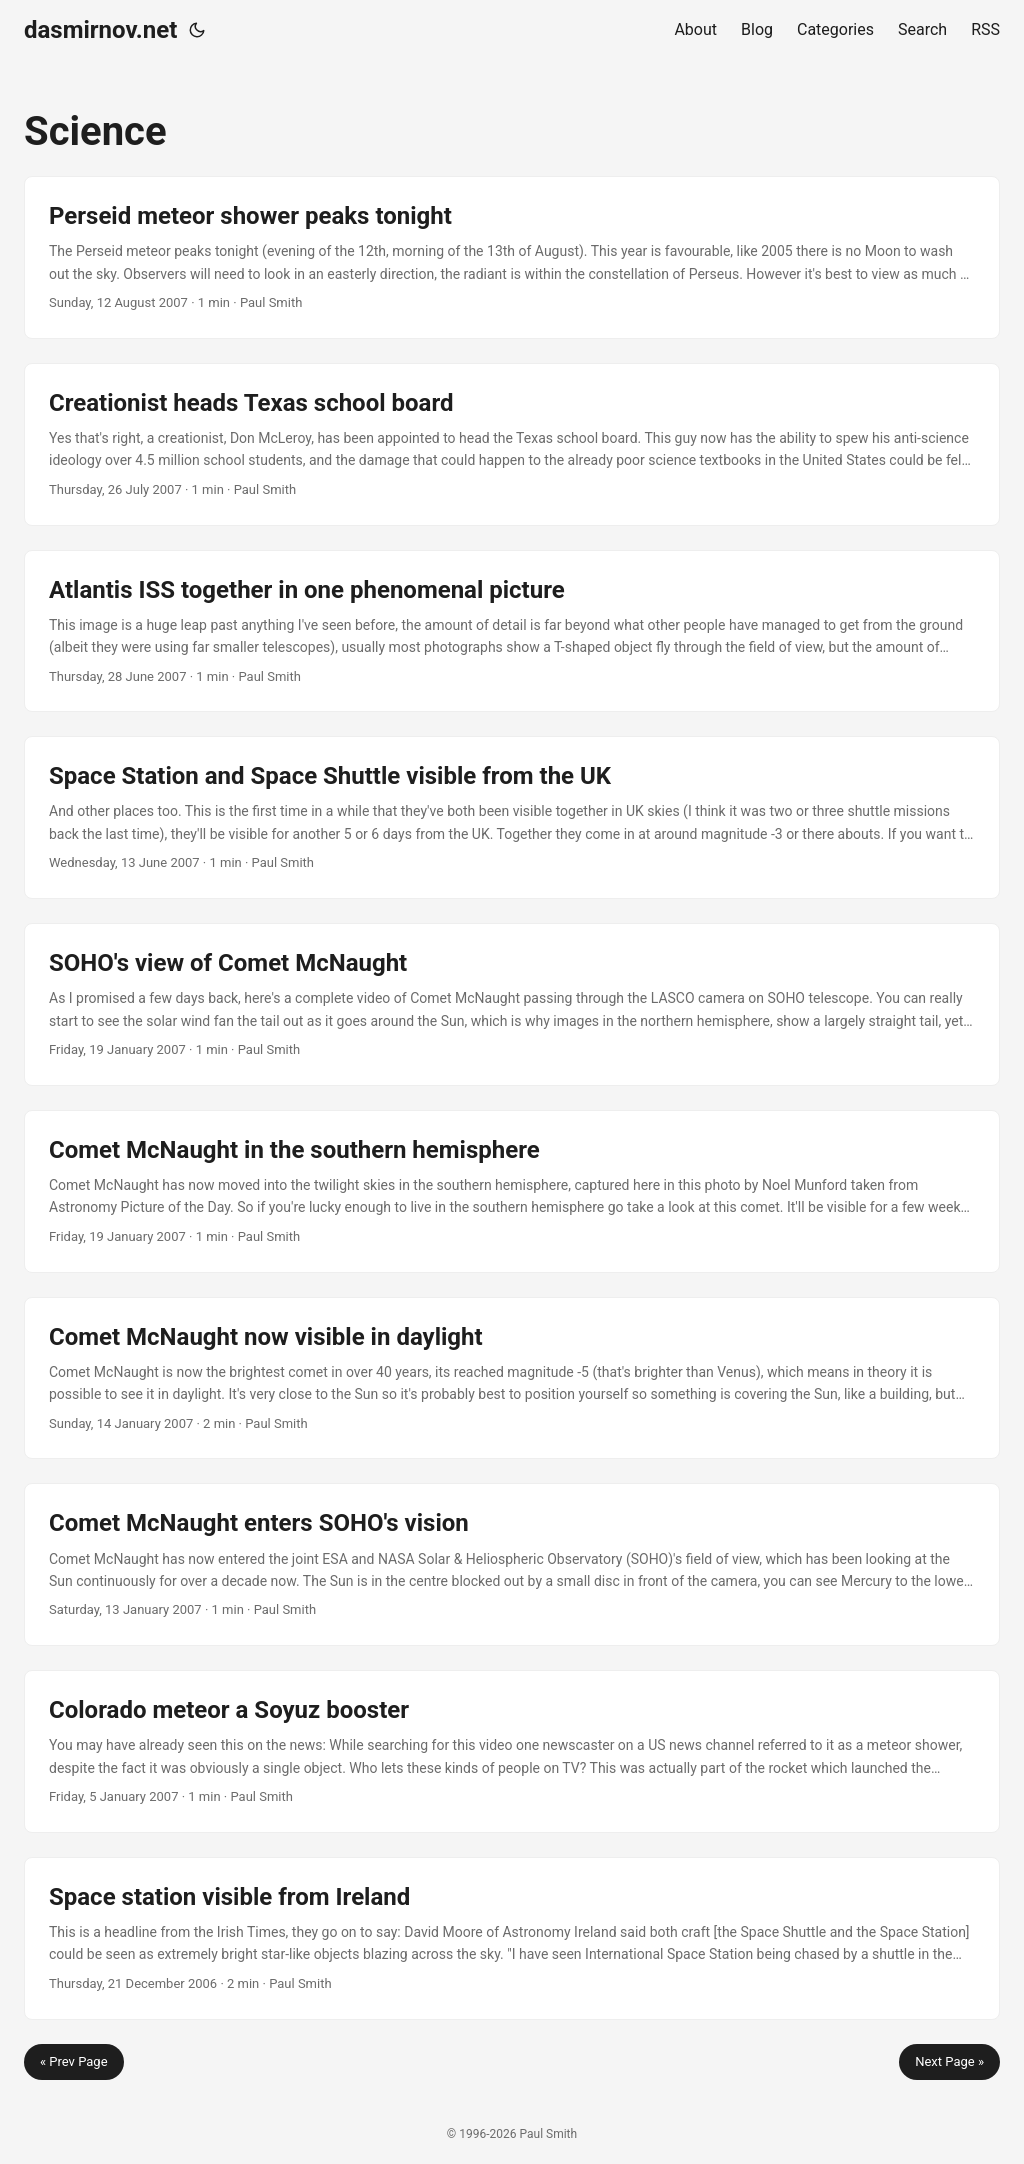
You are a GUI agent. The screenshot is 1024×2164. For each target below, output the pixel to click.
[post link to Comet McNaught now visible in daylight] (512, 1378)
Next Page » (949, 2061)
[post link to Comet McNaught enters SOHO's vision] (512, 1564)
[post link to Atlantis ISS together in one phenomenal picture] (512, 631)
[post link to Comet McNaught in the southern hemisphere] (512, 1191)
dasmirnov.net (100, 30)
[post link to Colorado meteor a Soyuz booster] (512, 1751)
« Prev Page (74, 2061)
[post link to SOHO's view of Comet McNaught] (512, 1004)
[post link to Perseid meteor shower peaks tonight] (512, 257)
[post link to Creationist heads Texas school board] (512, 444)
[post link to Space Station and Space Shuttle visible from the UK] (512, 817)
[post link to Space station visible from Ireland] (512, 1938)
